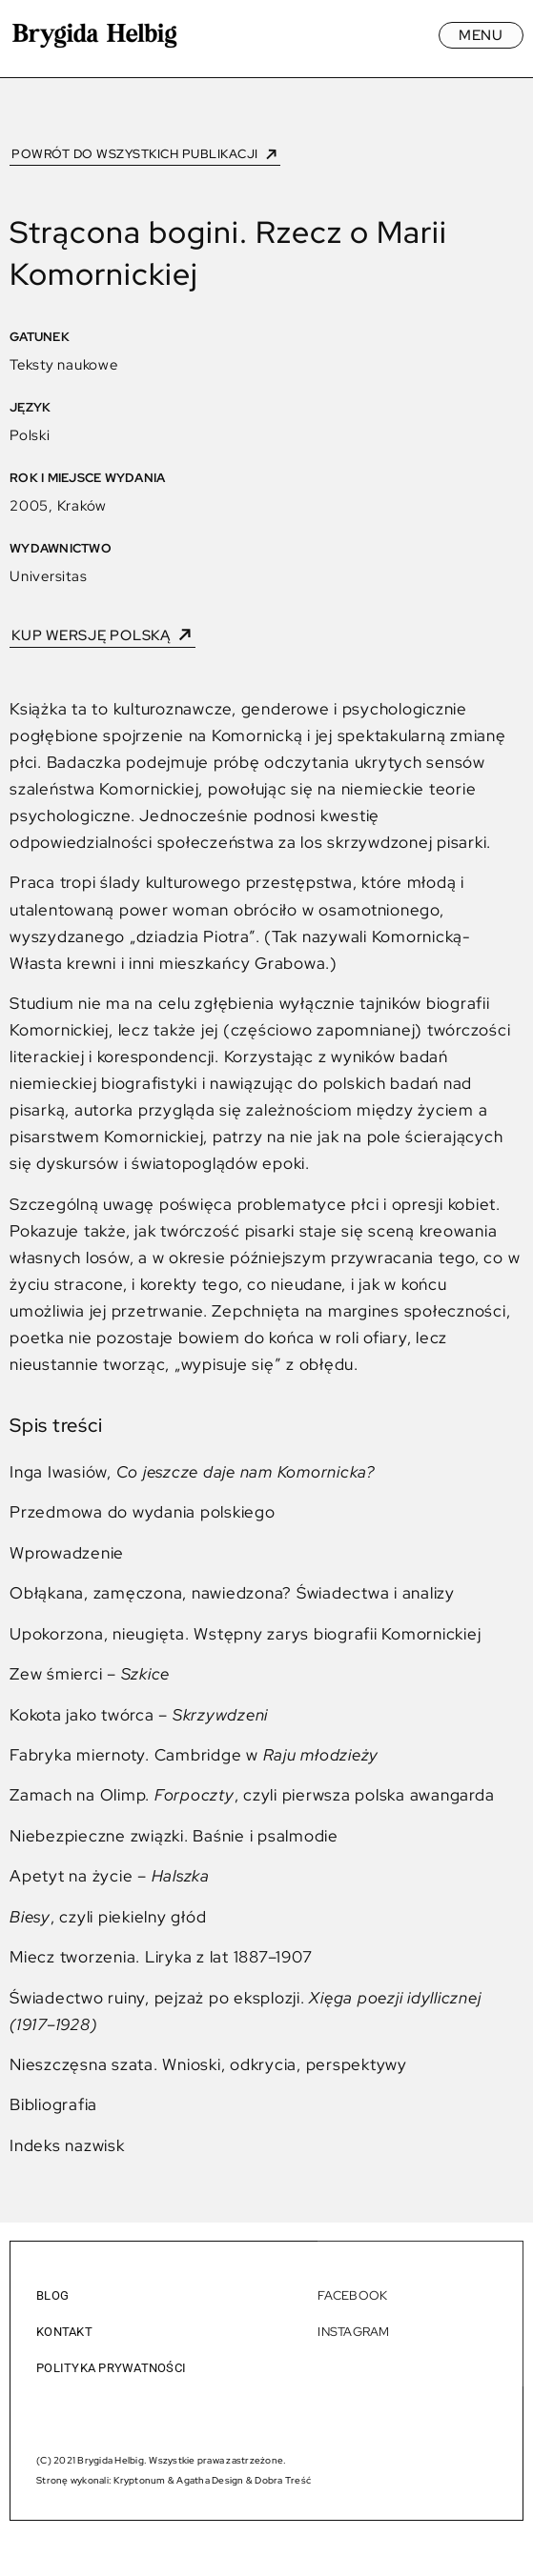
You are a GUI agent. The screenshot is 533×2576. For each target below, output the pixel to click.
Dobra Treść (283, 2480)
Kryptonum (139, 2480)
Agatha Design (209, 2480)
